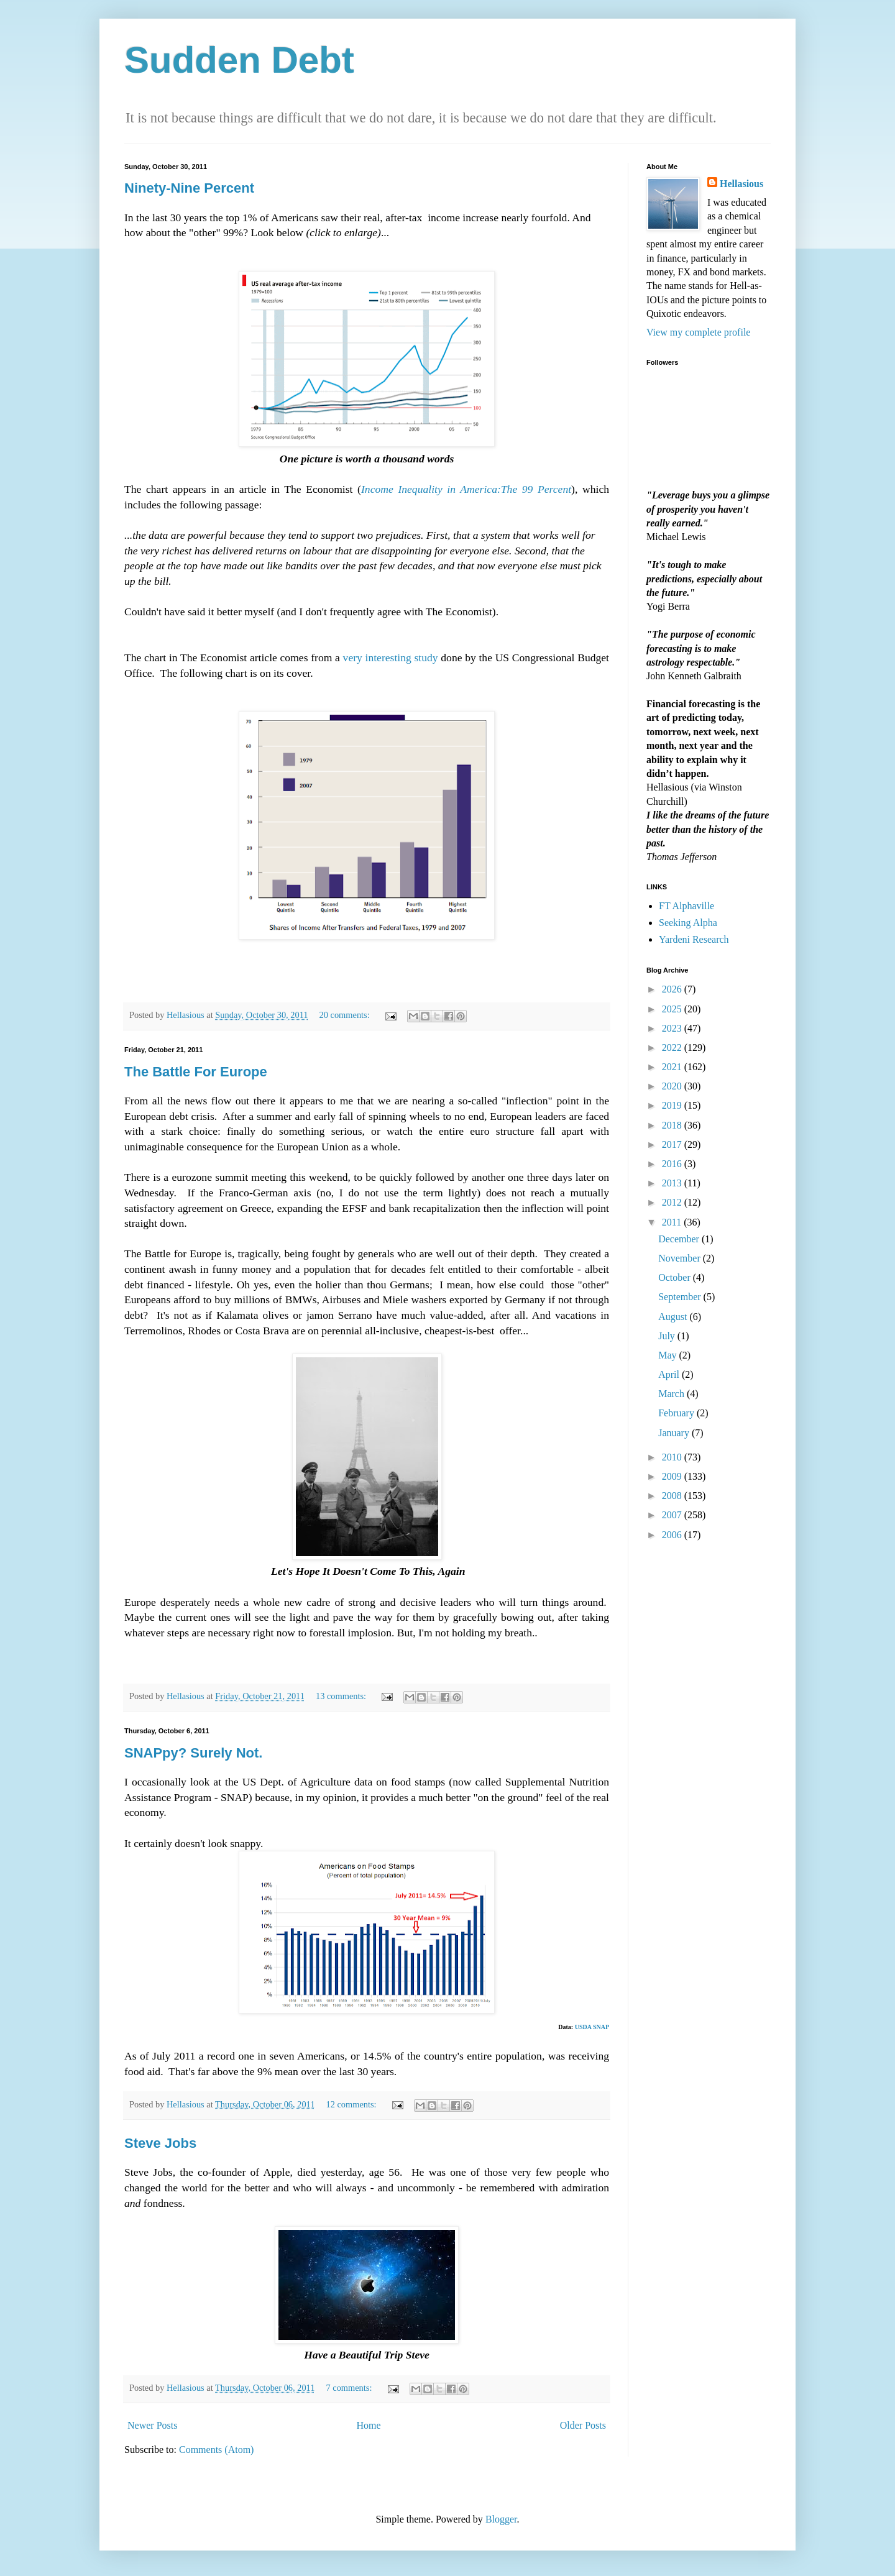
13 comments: (342, 1696)
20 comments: (345, 1015)
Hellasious (741, 183)
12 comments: (352, 2104)
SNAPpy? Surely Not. (193, 1753)
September (680, 1296)
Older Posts (583, 2425)
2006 (673, 1534)
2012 (673, 1202)
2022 (673, 1047)
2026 (673, 989)
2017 (673, 1144)
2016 (673, 1163)
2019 (673, 1105)
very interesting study (390, 657)
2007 (673, 1515)
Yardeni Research (694, 939)
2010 (673, 1457)
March (672, 1393)
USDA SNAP (592, 2027)
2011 (673, 1222)
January (675, 1433)
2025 (673, 1009)
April (670, 1374)
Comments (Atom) (216, 2449)
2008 (673, 1495)
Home (369, 2425)
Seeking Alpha (688, 922)
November (680, 1258)
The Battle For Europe (195, 1071)
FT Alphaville (686, 906)
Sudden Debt (239, 60)
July (667, 1336)
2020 (673, 1086)
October (675, 1277)
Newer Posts (152, 2425)
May (668, 1355)
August (673, 1316)
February (677, 1413)
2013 (673, 1183)
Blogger (501, 2519)
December (680, 1239)
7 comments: (350, 2388)
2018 (673, 1125)
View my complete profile (698, 332)
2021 (673, 1066)
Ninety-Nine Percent (189, 188)
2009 (673, 1476)
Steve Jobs (160, 2143)
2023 (673, 1028)
